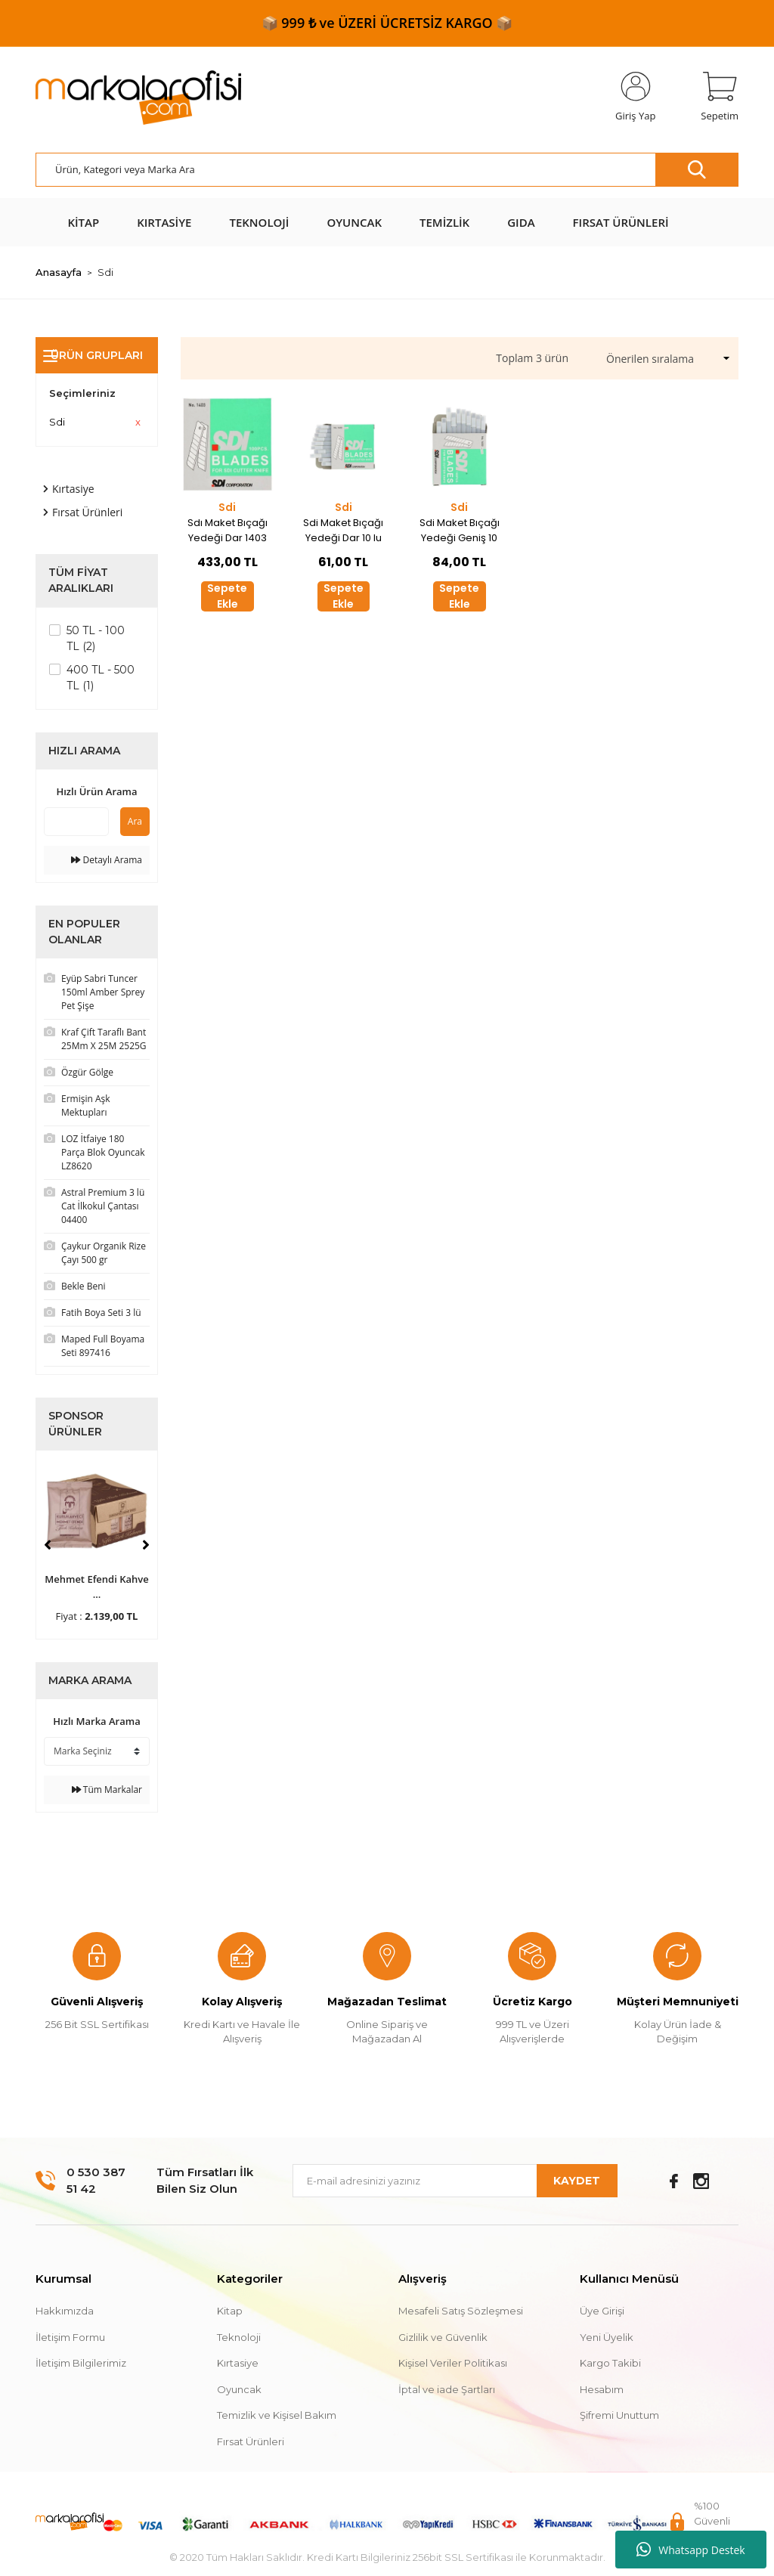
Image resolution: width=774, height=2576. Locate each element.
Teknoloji (239, 2337)
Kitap (230, 2311)
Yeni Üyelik (606, 2337)
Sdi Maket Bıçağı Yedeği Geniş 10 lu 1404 (460, 531)
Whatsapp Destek (690, 2549)
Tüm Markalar (107, 1789)
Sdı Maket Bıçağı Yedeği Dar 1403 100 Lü (227, 531)
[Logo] (138, 98)
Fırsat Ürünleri (250, 2441)
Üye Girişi (602, 2311)
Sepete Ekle (227, 596)
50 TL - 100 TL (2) (96, 638)
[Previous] (47, 1545)
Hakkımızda (65, 2311)
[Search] (387, 170)
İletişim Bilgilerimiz (81, 2363)
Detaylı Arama (106, 859)
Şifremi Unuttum (619, 2415)
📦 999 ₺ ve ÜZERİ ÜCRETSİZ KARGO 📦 (387, 23)
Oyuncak (239, 2389)
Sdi (105, 272)
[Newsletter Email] (455, 2180)
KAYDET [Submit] (576, 2180)
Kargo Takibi (610, 2363)
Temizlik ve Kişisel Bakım (276, 2415)
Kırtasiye (238, 2363)
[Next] (146, 1545)
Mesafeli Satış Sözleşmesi (460, 2311)
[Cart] (719, 97)
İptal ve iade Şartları (446, 2389)
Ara (135, 821)
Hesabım (602, 2389)
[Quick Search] (76, 821)
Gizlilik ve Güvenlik (443, 2337)
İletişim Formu (70, 2337)
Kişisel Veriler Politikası (452, 2363)
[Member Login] (635, 97)
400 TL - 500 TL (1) (101, 677)
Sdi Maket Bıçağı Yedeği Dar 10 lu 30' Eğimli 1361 (343, 531)
